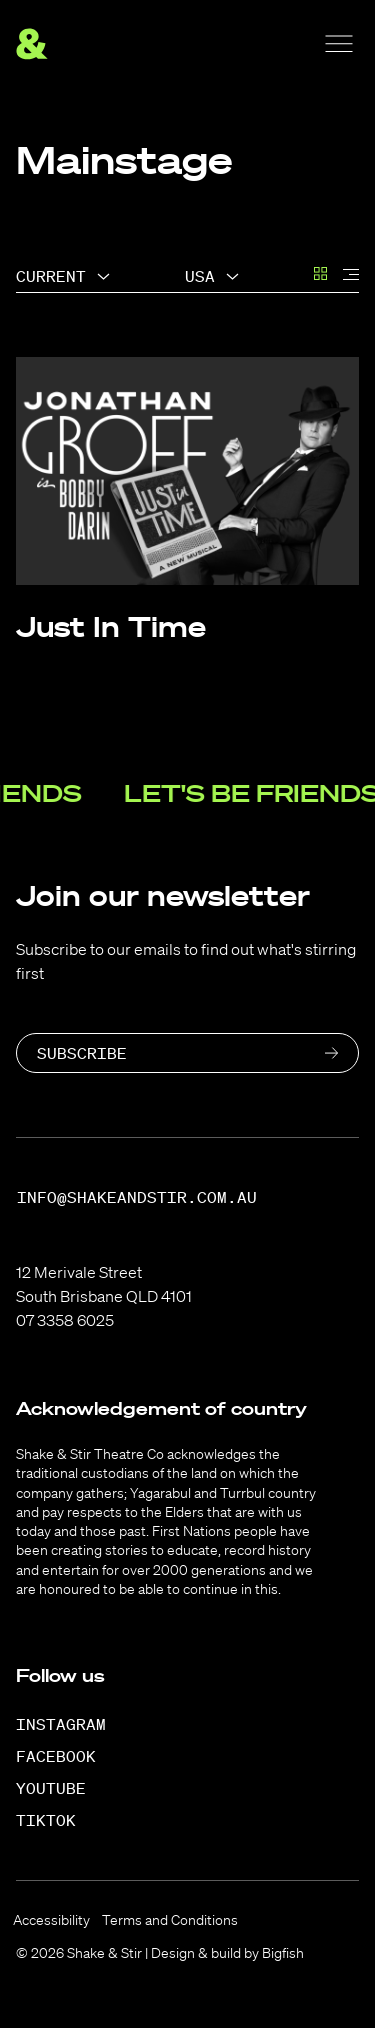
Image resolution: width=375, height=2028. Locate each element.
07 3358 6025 (65, 1320)
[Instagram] (71, 1724)
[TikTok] (56, 1820)
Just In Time (111, 626)
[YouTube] (61, 1788)
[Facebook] (66, 1756)
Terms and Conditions (170, 1920)
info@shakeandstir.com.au (137, 1197)
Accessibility (51, 1920)
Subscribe (82, 1053)
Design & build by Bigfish (227, 1953)
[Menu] (339, 44)
